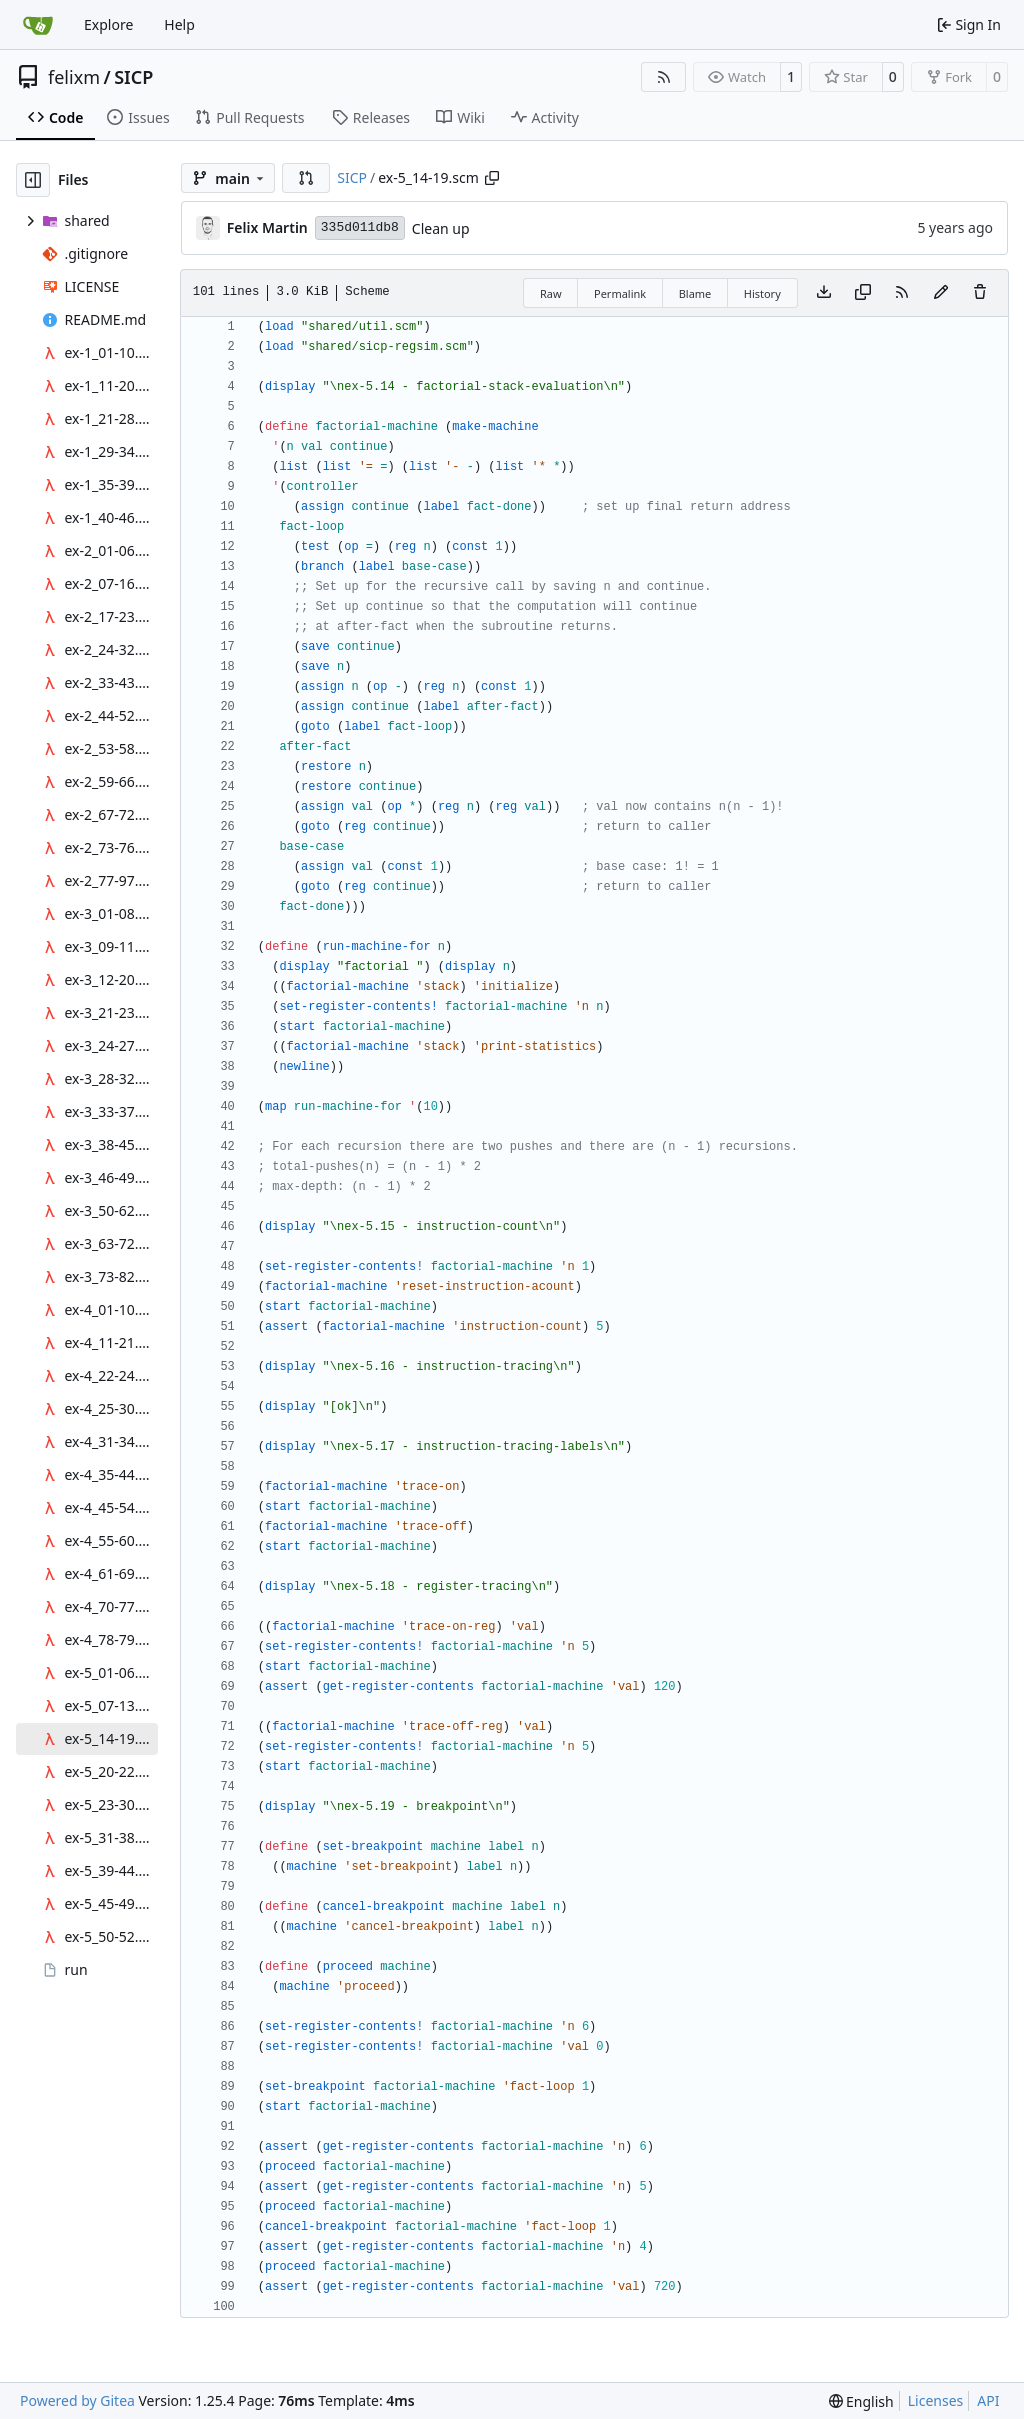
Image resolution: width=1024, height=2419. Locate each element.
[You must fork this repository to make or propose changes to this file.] (941, 293)
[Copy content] (863, 293)
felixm (74, 77)
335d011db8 (360, 227)
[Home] (38, 25)
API (988, 2400)
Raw (551, 293)
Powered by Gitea (77, 2400)
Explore (108, 24)
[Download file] (824, 293)
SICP (133, 77)
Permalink (620, 293)
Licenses (936, 2400)
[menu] (861, 2401)
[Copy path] (492, 178)
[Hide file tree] (33, 180)
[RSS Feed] (664, 77)
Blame (695, 293)
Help (179, 24)
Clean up (441, 228)
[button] (306, 178)
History (762, 293)
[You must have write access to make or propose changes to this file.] (980, 293)
